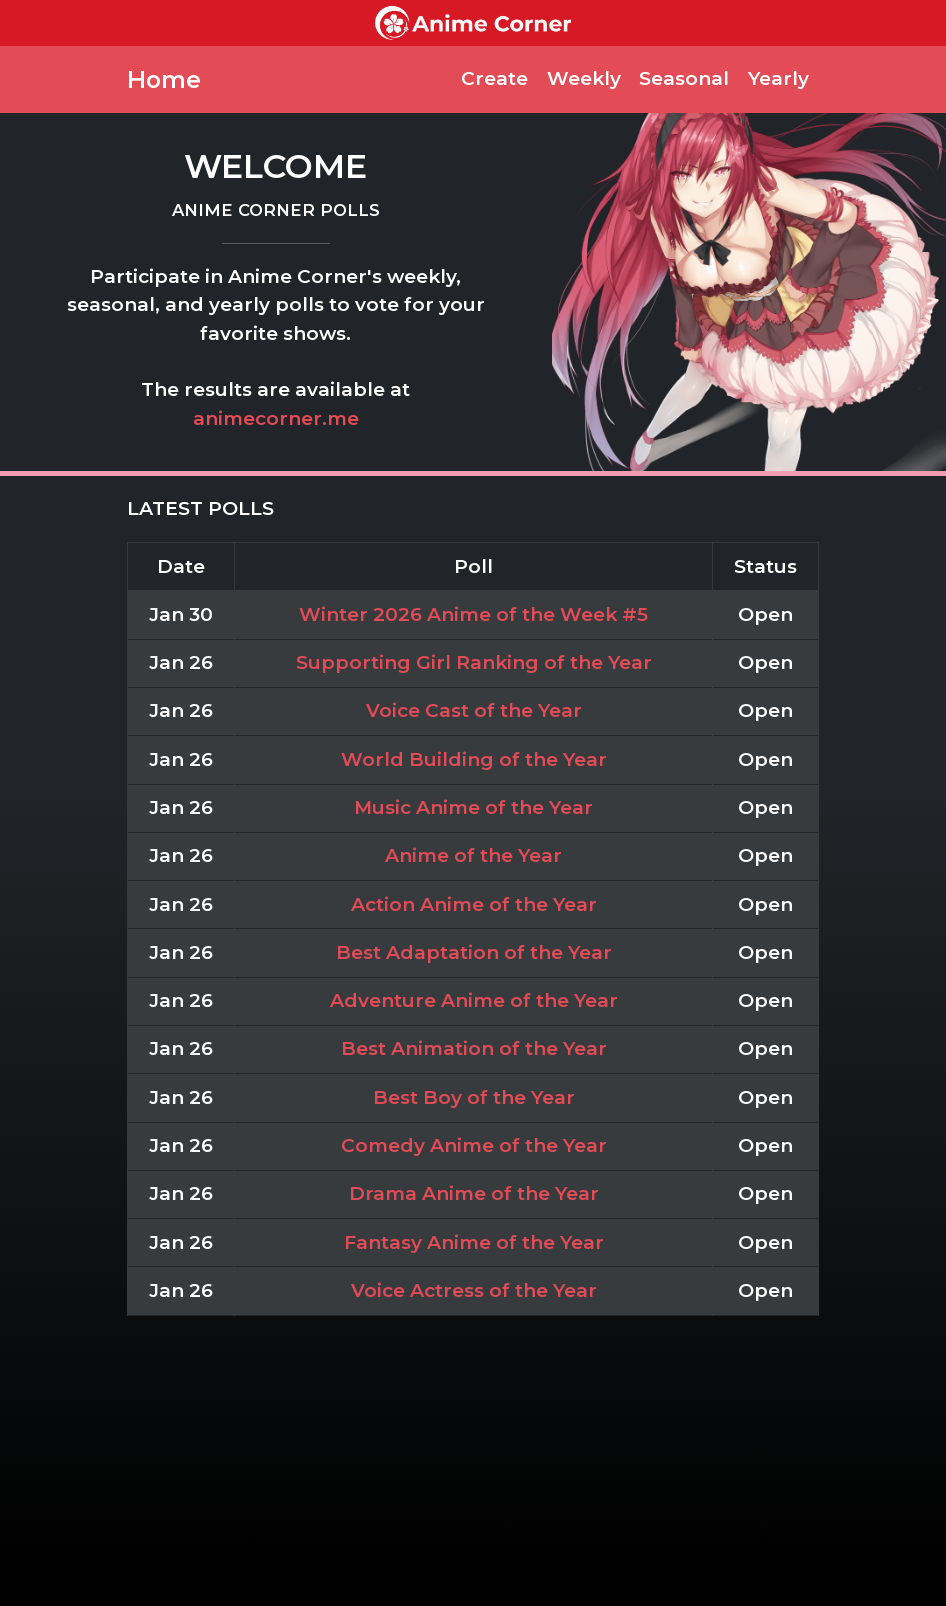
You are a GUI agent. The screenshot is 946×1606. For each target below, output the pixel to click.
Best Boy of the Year (474, 1097)
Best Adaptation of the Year (474, 952)
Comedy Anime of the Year (474, 1145)
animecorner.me (276, 418)
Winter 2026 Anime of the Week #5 (473, 614)
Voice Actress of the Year (474, 1290)
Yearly (778, 78)
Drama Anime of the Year (474, 1193)
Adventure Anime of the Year (474, 1000)
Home (164, 79)
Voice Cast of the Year (474, 710)
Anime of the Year (473, 855)
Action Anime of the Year (474, 904)
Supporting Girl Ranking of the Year (474, 662)
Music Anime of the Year (473, 807)
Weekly (584, 78)
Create (494, 78)
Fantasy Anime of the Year (474, 1242)
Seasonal (684, 78)
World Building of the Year (474, 759)
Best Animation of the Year (474, 1048)
